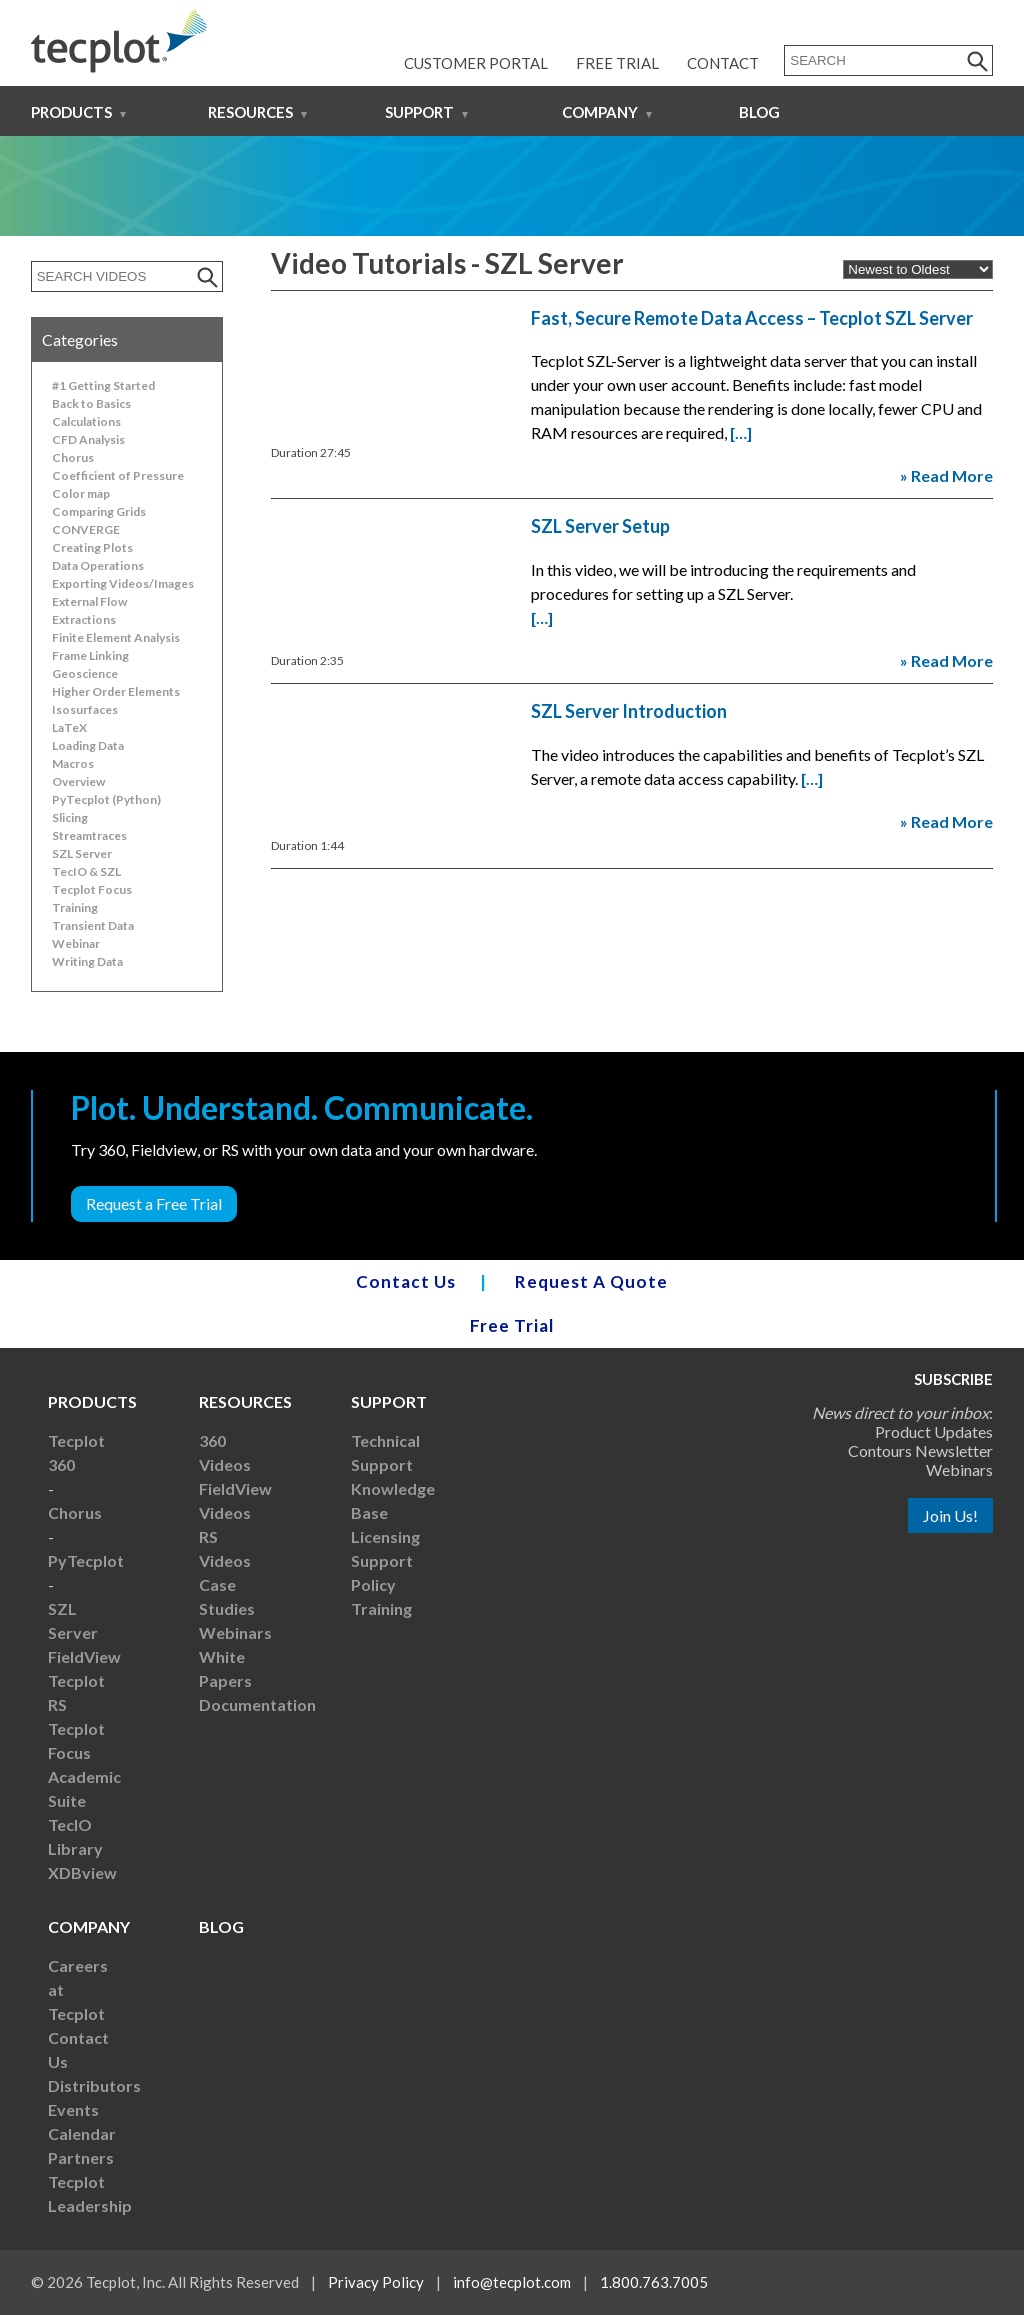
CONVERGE (86, 529)
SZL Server (82, 853)
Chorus (73, 457)
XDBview (82, 1872)
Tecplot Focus (92, 889)
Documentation (257, 1704)
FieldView (84, 1656)
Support (419, 112)
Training (75, 907)
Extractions (84, 619)
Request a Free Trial (154, 1203)
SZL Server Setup (600, 526)
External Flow (89, 601)
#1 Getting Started (103, 385)
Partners (81, 2157)
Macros (73, 763)
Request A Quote (591, 1281)
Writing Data (87, 961)
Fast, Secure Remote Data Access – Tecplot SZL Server (752, 318)
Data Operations (98, 565)
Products (71, 112)
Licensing (385, 1536)
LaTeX (69, 727)
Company (600, 112)
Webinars (235, 1632)
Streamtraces (89, 835)
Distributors (94, 2085)
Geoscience (85, 673)
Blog (759, 112)
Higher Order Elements (116, 691)
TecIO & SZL (86, 871)
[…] (741, 432)
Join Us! (950, 1515)
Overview (78, 781)
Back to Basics (91, 403)
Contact (723, 63)
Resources (250, 112)
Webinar (76, 943)
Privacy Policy (376, 2282)
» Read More (946, 475)
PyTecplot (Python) (106, 799)
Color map (81, 493)
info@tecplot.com (512, 2282)
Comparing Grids (99, 511)
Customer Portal (476, 63)
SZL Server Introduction (629, 711)
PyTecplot (86, 1560)
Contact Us (406, 1281)
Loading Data (88, 745)
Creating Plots (92, 547)
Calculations (86, 421)
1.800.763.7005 (654, 2282)
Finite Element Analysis (116, 637)
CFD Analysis (88, 439)
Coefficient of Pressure (118, 475)
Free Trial (617, 63)
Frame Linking (90, 655)
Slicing (70, 817)
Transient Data (93, 925)
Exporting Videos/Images (123, 583)
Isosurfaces (85, 709)
